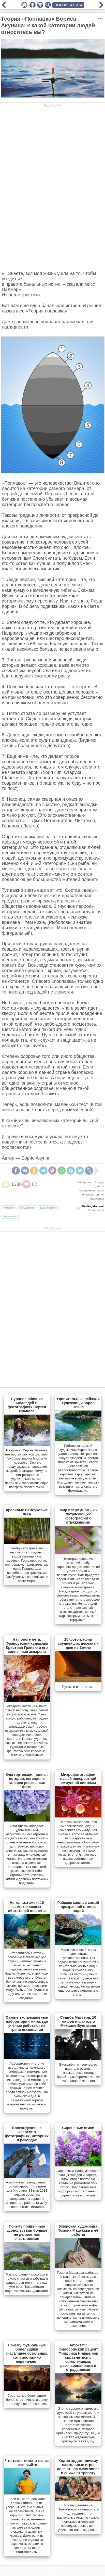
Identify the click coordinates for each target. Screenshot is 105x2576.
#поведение (87, 1190)
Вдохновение (48, 1207)
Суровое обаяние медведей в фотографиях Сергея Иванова (27, 1405)
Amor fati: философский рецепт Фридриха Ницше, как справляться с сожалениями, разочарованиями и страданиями (78, 2357)
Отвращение (26, 1207)
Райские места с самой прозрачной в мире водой (78, 1907)
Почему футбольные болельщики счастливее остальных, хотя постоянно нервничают (26, 2353)
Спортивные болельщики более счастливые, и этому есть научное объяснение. (27, 2400)
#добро (99, 1186)
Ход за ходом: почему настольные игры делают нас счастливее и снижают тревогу (78, 2467)
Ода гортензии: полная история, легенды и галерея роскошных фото (27, 1781)
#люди (99, 1182)
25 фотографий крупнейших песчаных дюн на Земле (78, 1643)
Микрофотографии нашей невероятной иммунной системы (78, 1779)
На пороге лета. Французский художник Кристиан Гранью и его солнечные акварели (27, 1645)
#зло (100, 1190)
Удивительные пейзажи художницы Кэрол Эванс (78, 1403)
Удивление (10, 1216)
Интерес (8, 1207)
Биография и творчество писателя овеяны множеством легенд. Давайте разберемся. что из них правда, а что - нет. (78, 2073)
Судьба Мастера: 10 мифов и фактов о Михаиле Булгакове (78, 2021)
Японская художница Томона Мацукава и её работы (78, 2230)
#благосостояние (92, 1194)
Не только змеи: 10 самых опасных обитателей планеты (27, 1907)
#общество (85, 1182)
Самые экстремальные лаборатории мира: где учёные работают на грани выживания (27, 2023)
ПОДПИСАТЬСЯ (68, 5)
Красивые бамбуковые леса (27, 1512)
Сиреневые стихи (78, 2128)
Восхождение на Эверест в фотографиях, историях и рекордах (27, 2134)
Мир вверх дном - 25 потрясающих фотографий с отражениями (78, 1516)
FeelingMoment (93, 1206)
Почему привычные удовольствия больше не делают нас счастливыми (26, 2232)
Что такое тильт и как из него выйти (27, 2463)
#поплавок (96, 1198)
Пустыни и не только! (78, 1687)
